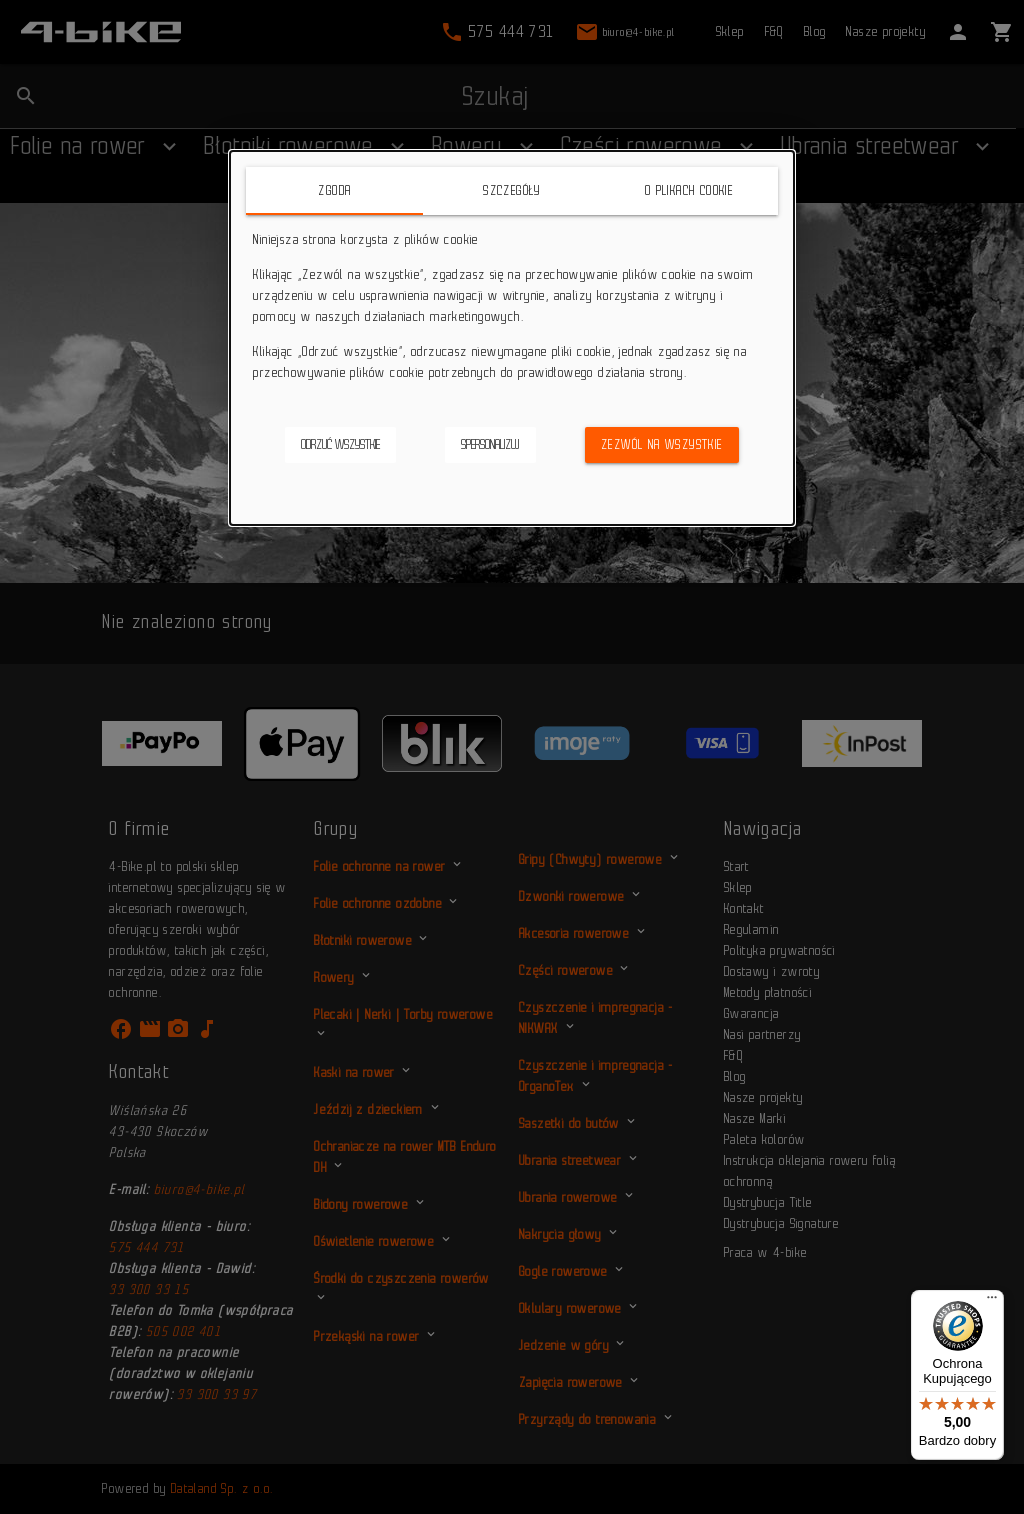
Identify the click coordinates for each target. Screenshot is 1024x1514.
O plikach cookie (689, 190)
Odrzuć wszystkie (340, 444)
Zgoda (334, 190)
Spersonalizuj (490, 444)
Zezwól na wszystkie (662, 444)
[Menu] (992, 1302)
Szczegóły (512, 190)
